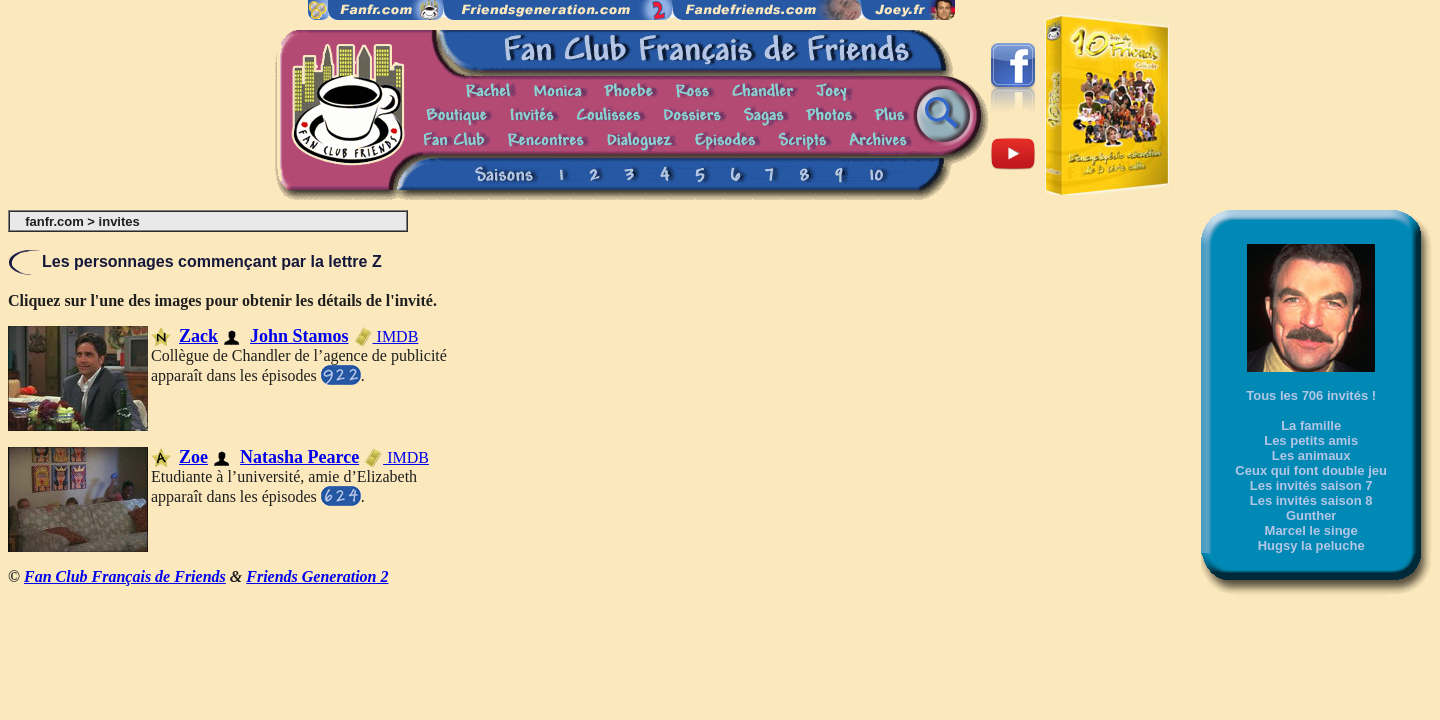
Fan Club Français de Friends (125, 576)
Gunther (1311, 515)
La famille (1311, 425)
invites (119, 221)
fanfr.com (54, 221)
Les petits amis (1311, 440)
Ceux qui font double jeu (1311, 470)
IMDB (386, 336)
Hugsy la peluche (1311, 545)
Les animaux (1311, 455)
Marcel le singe (1311, 530)
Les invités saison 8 (1311, 500)
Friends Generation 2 (317, 576)
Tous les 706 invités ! (1311, 395)
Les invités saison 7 (1311, 485)
